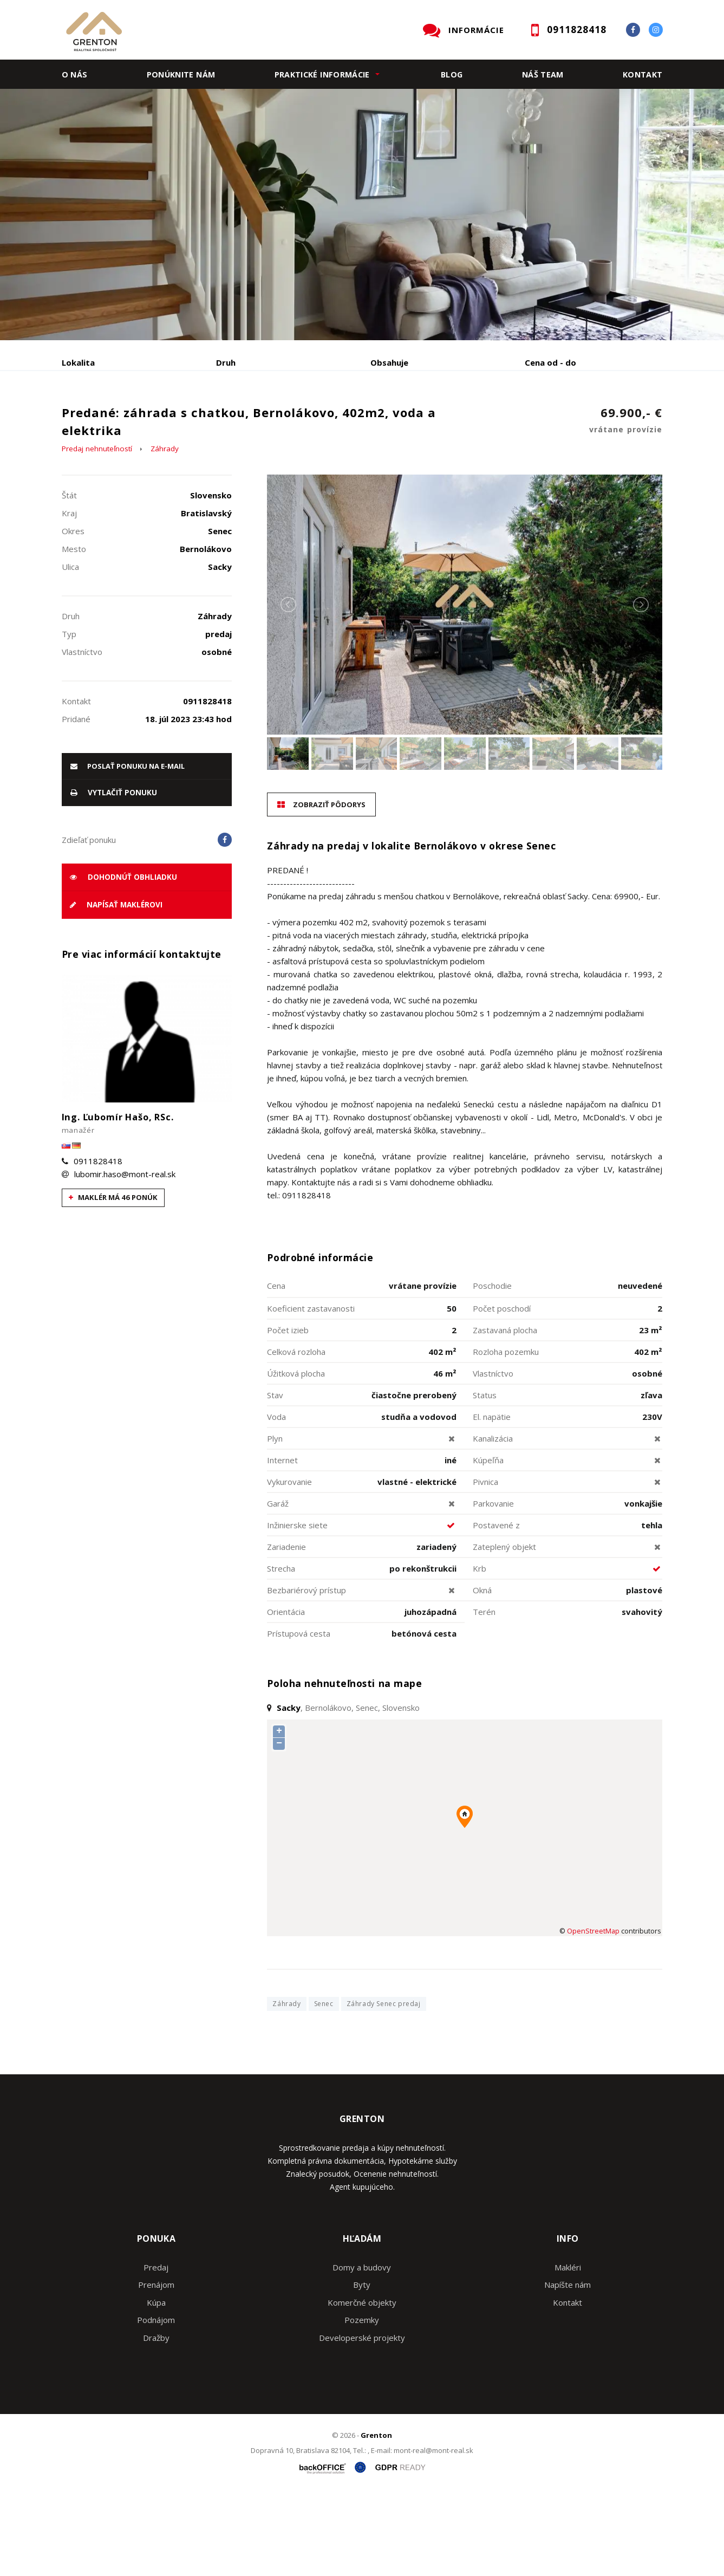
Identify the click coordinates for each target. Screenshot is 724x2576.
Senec (324, 2086)
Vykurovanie (289, 1564)
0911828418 (98, 1243)
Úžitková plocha (296, 1455)
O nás (75, 74)
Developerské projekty (362, 2420)
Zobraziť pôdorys (321, 887)
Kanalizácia (493, 1520)
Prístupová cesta (298, 1715)
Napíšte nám (567, 2367)
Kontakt (643, 74)
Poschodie (492, 1367)
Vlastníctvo (493, 1455)
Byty (361, 2367)
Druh (226, 362)
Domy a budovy (361, 2349)
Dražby (156, 2420)
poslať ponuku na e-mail (127, 848)
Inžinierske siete (297, 1607)
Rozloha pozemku (506, 1434)
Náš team (543, 74)
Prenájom (161, 419)
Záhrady (165, 531)
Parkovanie (493, 1585)
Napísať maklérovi (116, 987)
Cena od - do (550, 362)
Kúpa (224, 419)
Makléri (568, 2349)
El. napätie (492, 1499)
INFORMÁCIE (476, 29)
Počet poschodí (502, 1390)
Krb (479, 1650)
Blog (451, 74)
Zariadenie (286, 1629)
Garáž (278, 1585)
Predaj (95, 419)
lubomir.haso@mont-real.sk (124, 1256)
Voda (276, 1499)
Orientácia (286, 1694)
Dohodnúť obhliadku (123, 959)
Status (485, 1477)
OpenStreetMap (593, 2013)
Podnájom (289, 419)
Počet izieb (288, 1412)
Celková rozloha (296, 1434)
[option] (362, 214)
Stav (275, 1477)
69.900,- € (626, 503)
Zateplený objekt (504, 1629)
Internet (282, 1542)
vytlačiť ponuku (113, 875)
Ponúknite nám (181, 74)
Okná (482, 1672)
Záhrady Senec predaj (384, 2086)
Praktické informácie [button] (322, 74)
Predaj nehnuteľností (97, 531)
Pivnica (485, 1564)
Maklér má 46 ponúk (113, 1279)
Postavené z (496, 1607)
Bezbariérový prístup (306, 1672)
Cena (276, 1367)
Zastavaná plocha (505, 1412)
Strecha (281, 1650)
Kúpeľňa (488, 1542)
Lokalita (78, 362)
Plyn (275, 1520)
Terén (484, 1694)
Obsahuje (389, 362)
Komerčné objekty (362, 2384)
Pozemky (361, 2402)
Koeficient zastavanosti (311, 1390)
